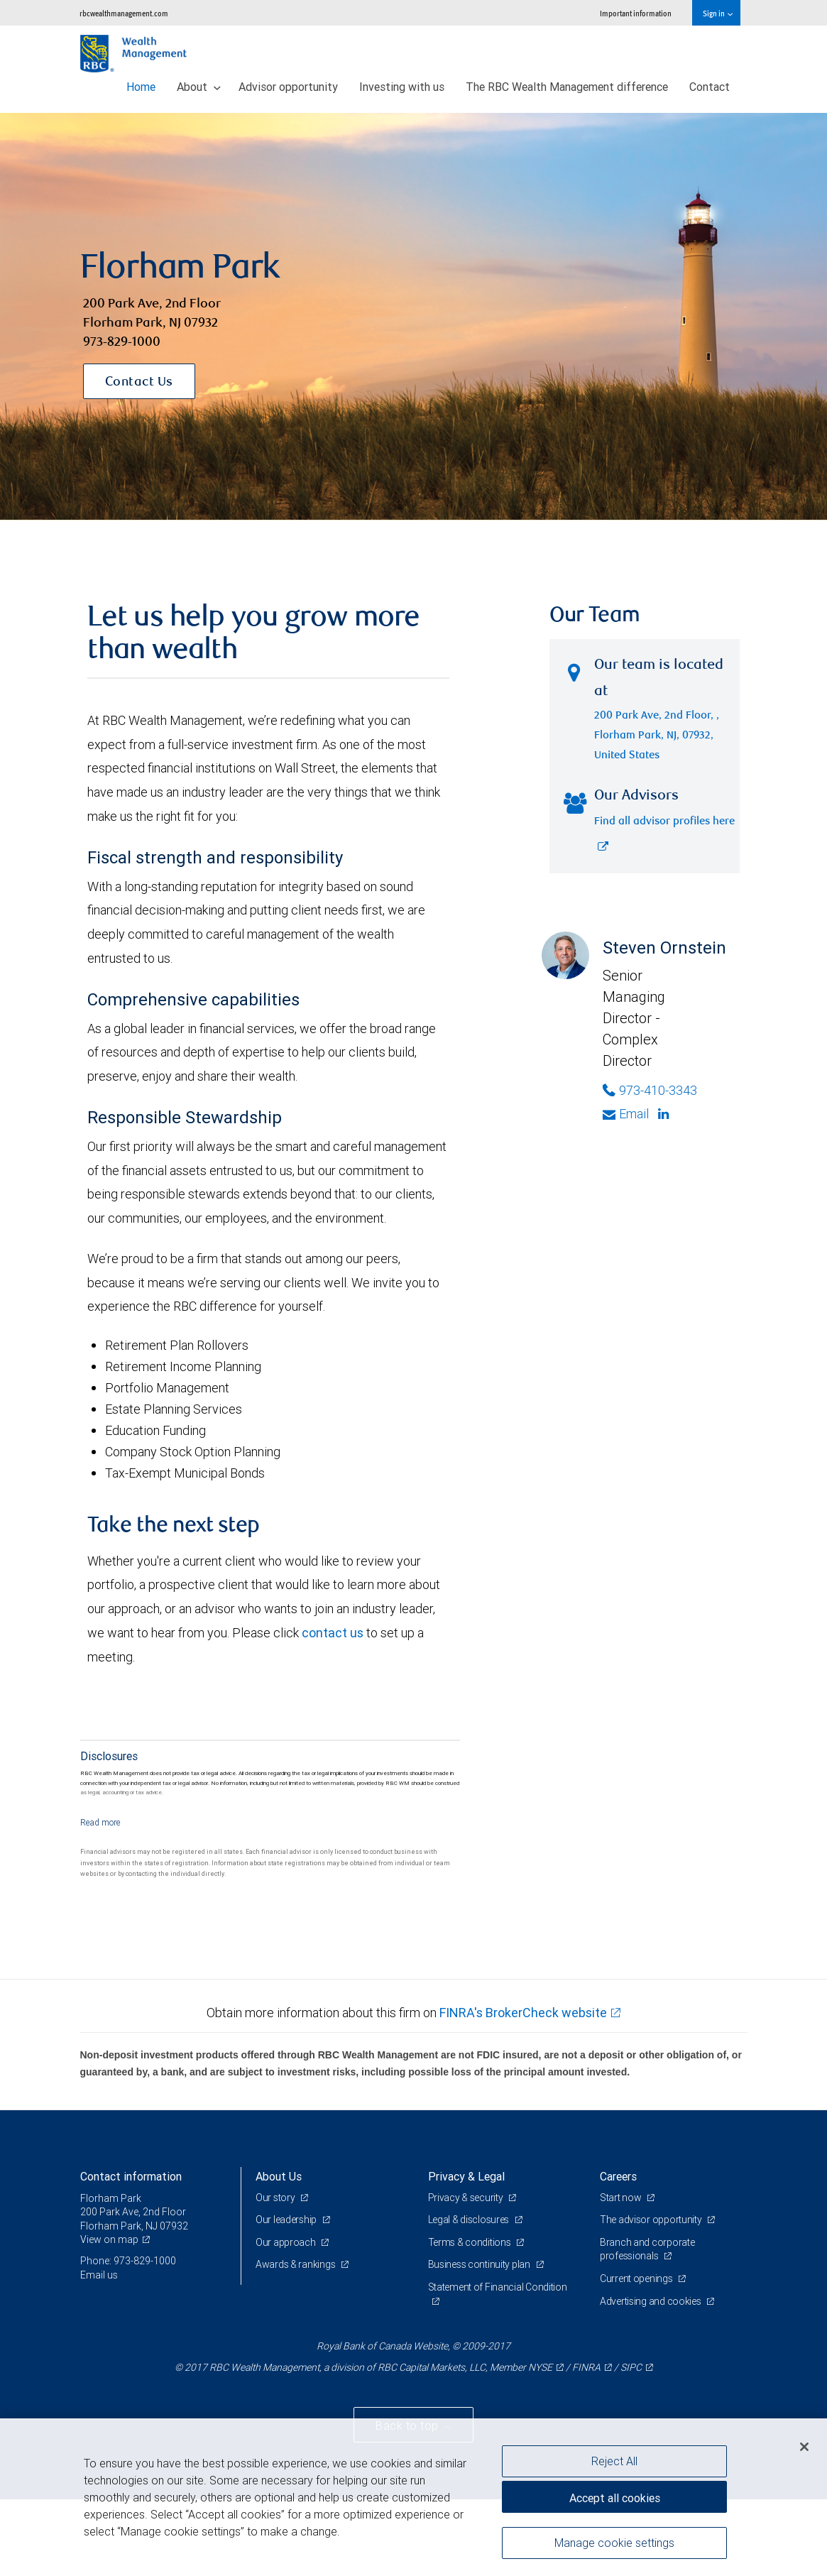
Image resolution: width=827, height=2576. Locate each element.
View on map (109, 2239)
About (199, 87)
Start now (621, 2197)
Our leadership (287, 2219)
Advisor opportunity (288, 87)
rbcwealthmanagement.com (124, 13)
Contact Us (139, 382)
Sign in (717, 13)
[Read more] (100, 1822)
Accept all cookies (614, 2498)
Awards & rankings (296, 2264)
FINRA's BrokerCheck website (523, 2012)
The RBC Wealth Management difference (567, 87)
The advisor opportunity (651, 2219)
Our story (276, 2197)
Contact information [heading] (131, 2176)
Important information (636, 13)
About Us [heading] (279, 2176)
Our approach (286, 2242)
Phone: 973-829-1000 (128, 2260)
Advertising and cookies (651, 2301)
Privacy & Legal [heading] (466, 2176)
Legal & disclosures (469, 2219)
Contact (709, 87)
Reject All (614, 2461)
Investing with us (401, 87)
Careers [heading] (618, 2176)
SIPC (631, 2367)
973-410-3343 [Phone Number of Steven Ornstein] (650, 1090)
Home (140, 87)
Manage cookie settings (614, 2543)
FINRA (586, 2367)
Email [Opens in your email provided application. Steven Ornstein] (626, 1114)
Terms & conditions (470, 2242)
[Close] (804, 2446)
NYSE (540, 2367)
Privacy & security (466, 2197)
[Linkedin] (665, 1114)
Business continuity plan (480, 2264)
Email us (99, 2275)
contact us (332, 1633)
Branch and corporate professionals (647, 2249)
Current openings (637, 2278)
